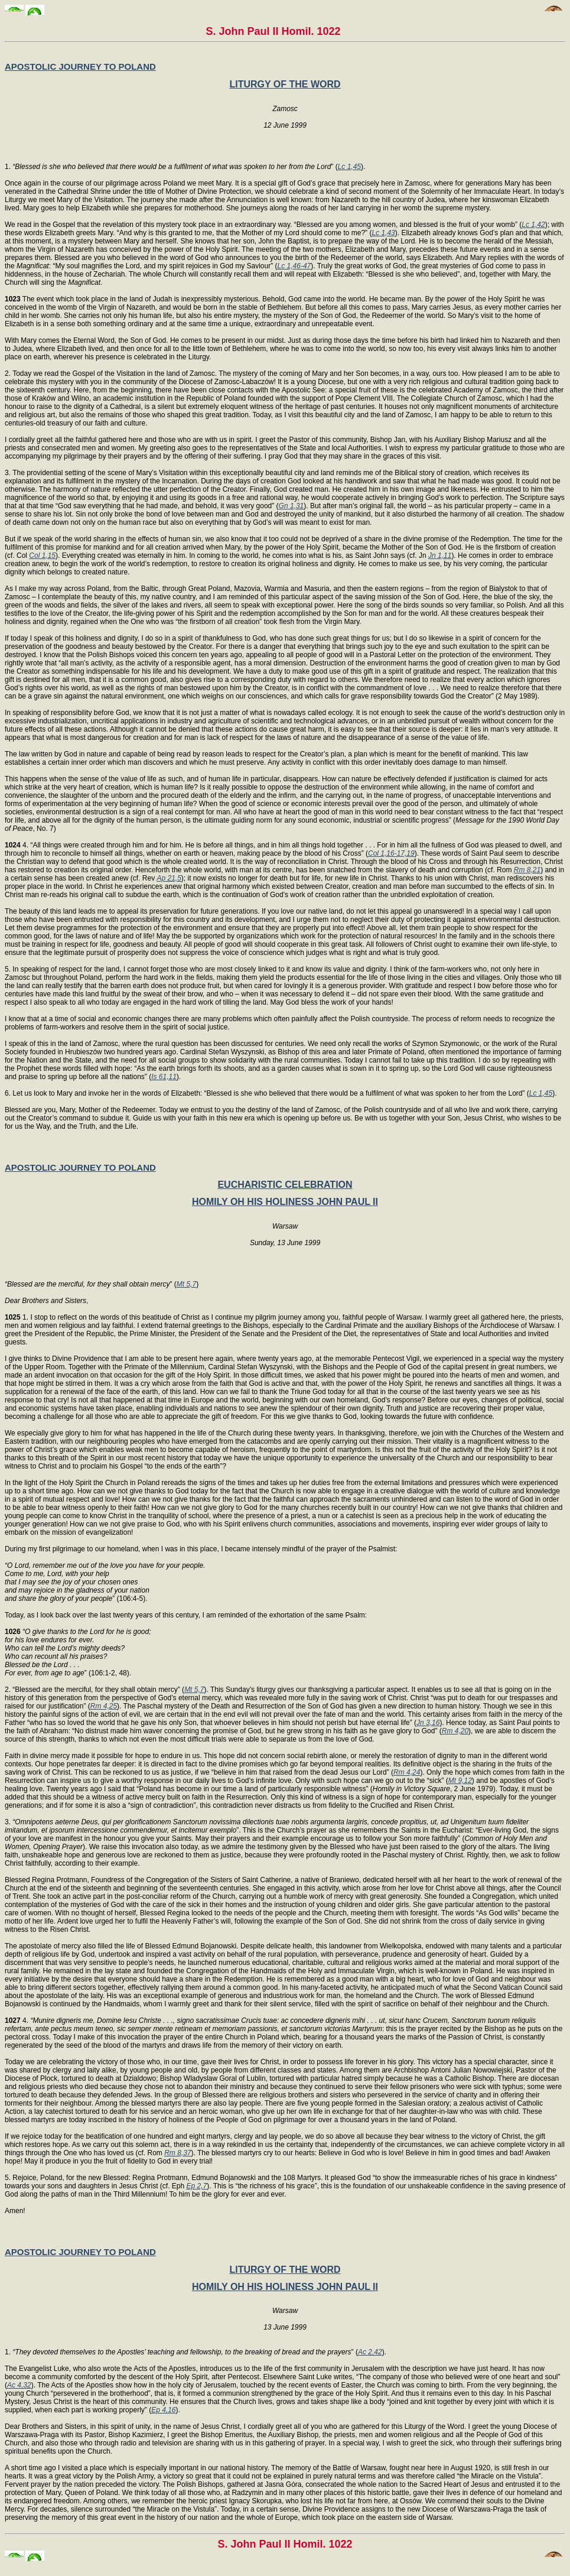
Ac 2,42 (370, 2352)
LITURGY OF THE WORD (284, 84)
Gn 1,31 (291, 506)
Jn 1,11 (439, 555)
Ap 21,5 (169, 878)
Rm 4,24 (406, 1772)
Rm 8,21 (527, 870)
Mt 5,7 (186, 1284)
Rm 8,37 (177, 2153)
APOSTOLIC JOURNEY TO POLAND (80, 66)
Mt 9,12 (460, 1780)
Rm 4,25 (103, 1706)
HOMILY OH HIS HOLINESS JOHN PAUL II (285, 1202)
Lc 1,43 (383, 233)
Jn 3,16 (427, 1723)
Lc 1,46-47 (294, 266)
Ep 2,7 (196, 2186)
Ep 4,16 (163, 2410)
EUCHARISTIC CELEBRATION (284, 1185)
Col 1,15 (42, 555)
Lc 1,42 (533, 224)
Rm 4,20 (455, 1731)
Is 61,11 (164, 1077)
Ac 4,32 (19, 2385)
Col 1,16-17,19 (391, 853)
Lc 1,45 (349, 167)
